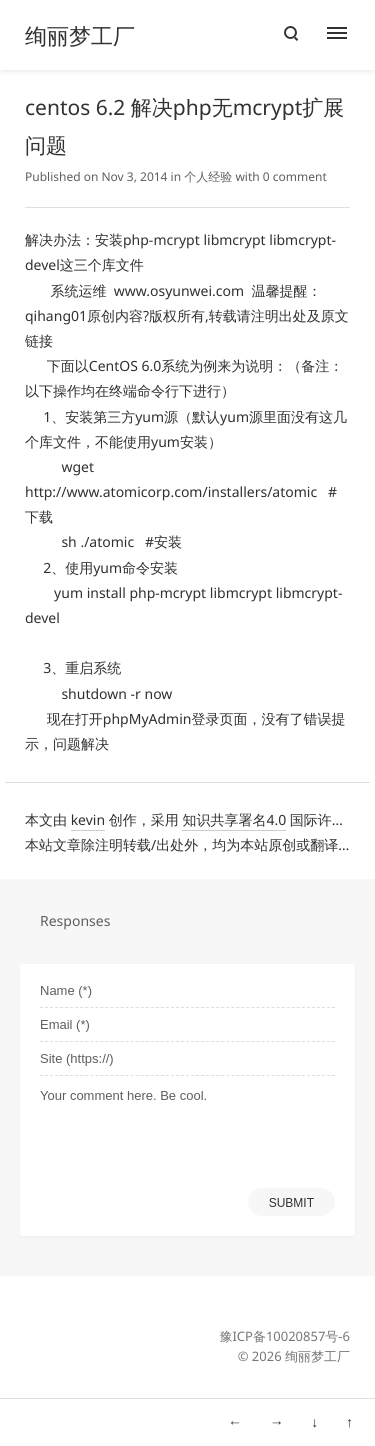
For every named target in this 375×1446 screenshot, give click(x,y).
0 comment (295, 176)
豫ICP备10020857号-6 (284, 1336)
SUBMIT (291, 1203)
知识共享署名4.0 (234, 820)
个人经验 (208, 176)
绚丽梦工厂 (80, 36)
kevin (88, 820)
